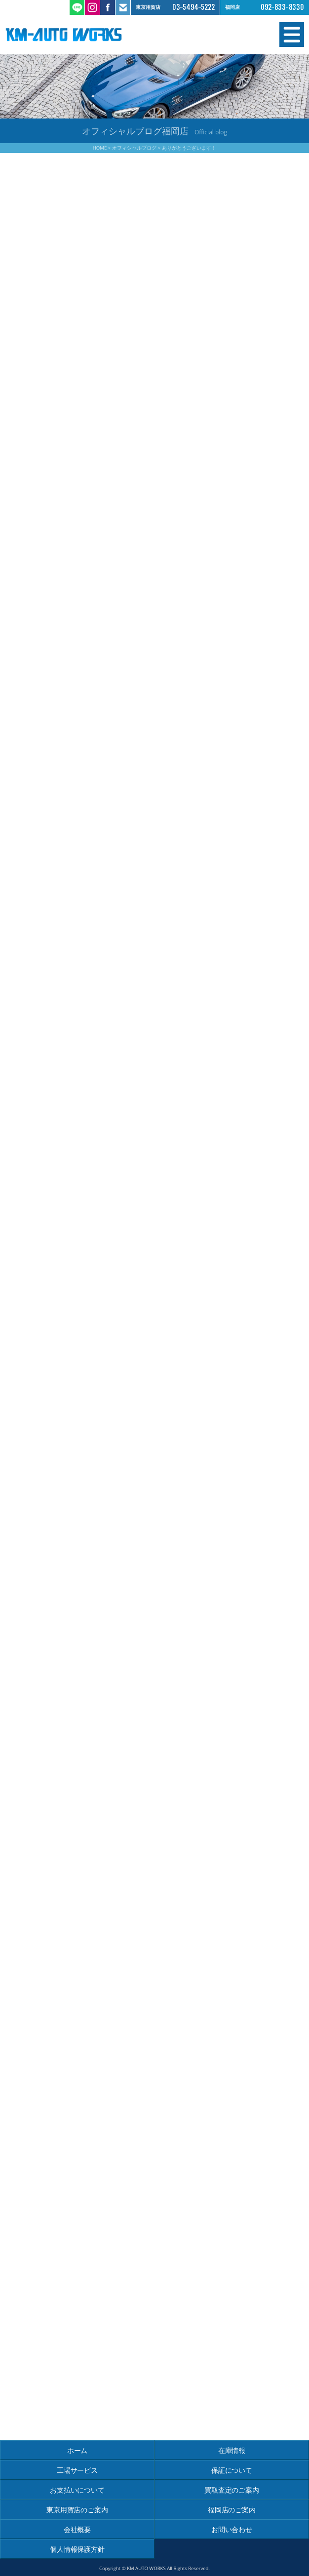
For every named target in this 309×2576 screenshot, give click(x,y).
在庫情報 (232, 2450)
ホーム (77, 2450)
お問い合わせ (232, 2529)
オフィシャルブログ (134, 148)
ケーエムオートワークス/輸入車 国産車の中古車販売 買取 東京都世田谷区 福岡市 (79, 34)
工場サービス (77, 2470)
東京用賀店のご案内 (77, 2509)
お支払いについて (77, 2490)
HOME (100, 148)
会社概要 (77, 2529)
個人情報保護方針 (77, 2549)
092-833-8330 (282, 7)
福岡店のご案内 (232, 2509)
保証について (232, 2470)
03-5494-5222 (193, 7)
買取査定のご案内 (232, 2490)
